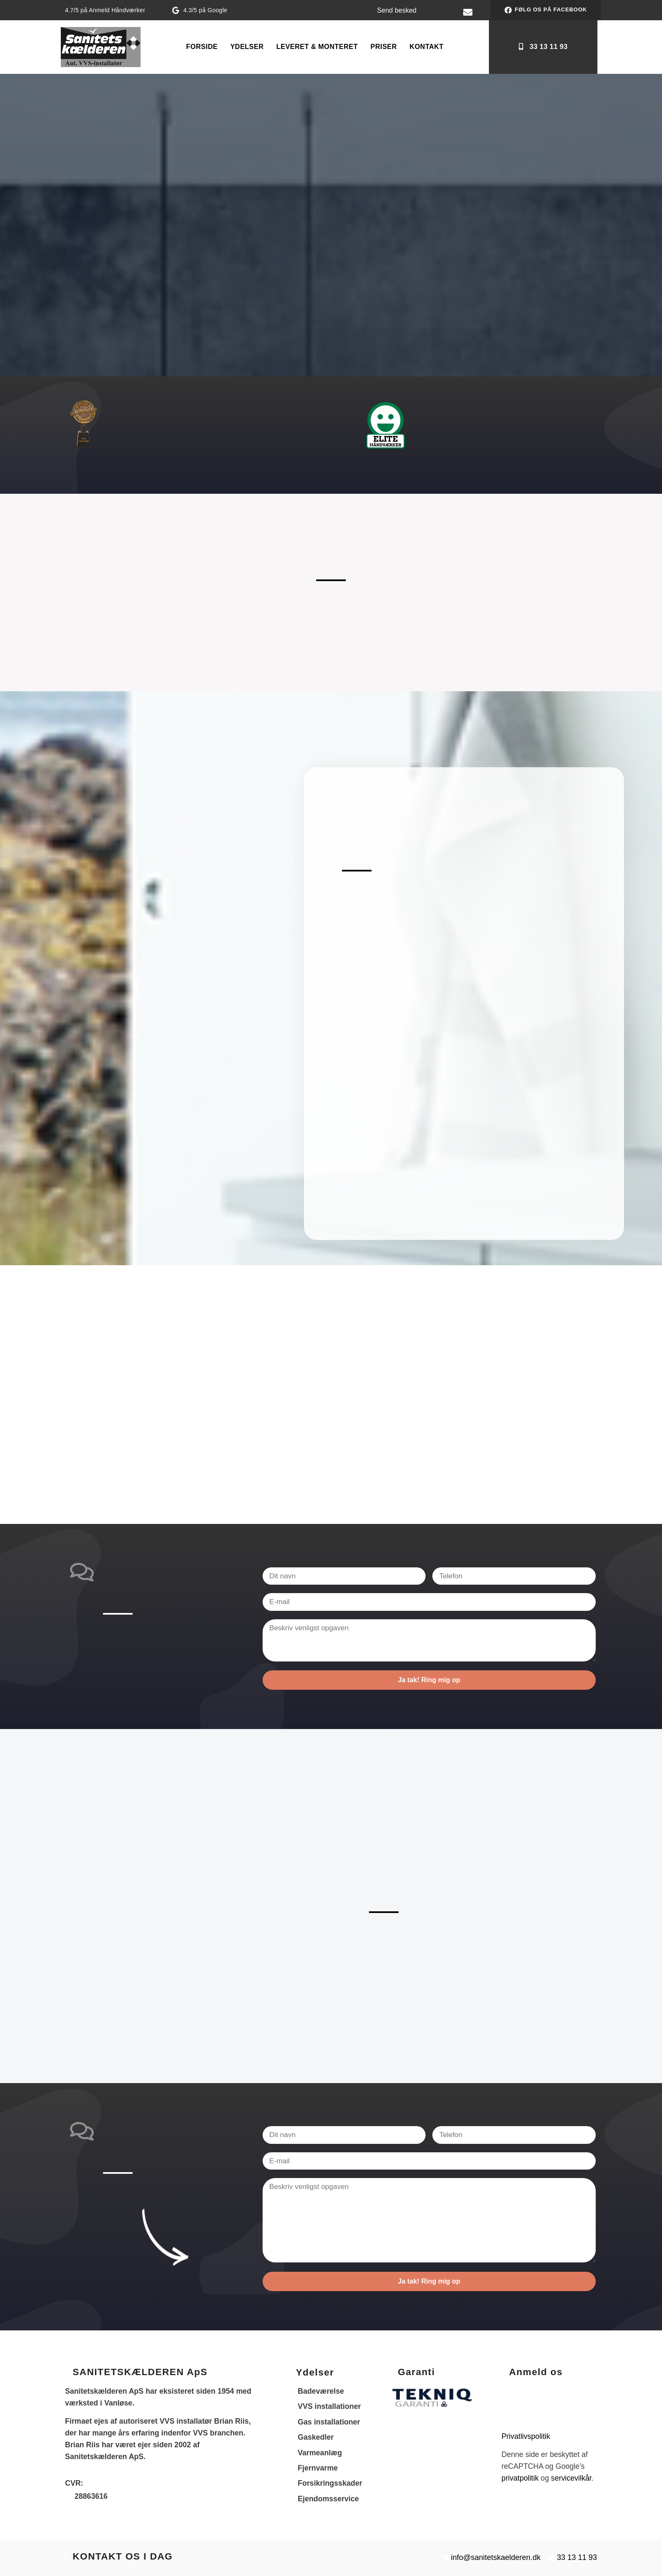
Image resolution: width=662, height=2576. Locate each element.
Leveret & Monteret (317, 46)
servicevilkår (571, 2478)
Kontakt (427, 46)
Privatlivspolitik (526, 2436)
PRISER (384, 46)
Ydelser (246, 46)
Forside (202, 46)
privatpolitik (520, 2478)
